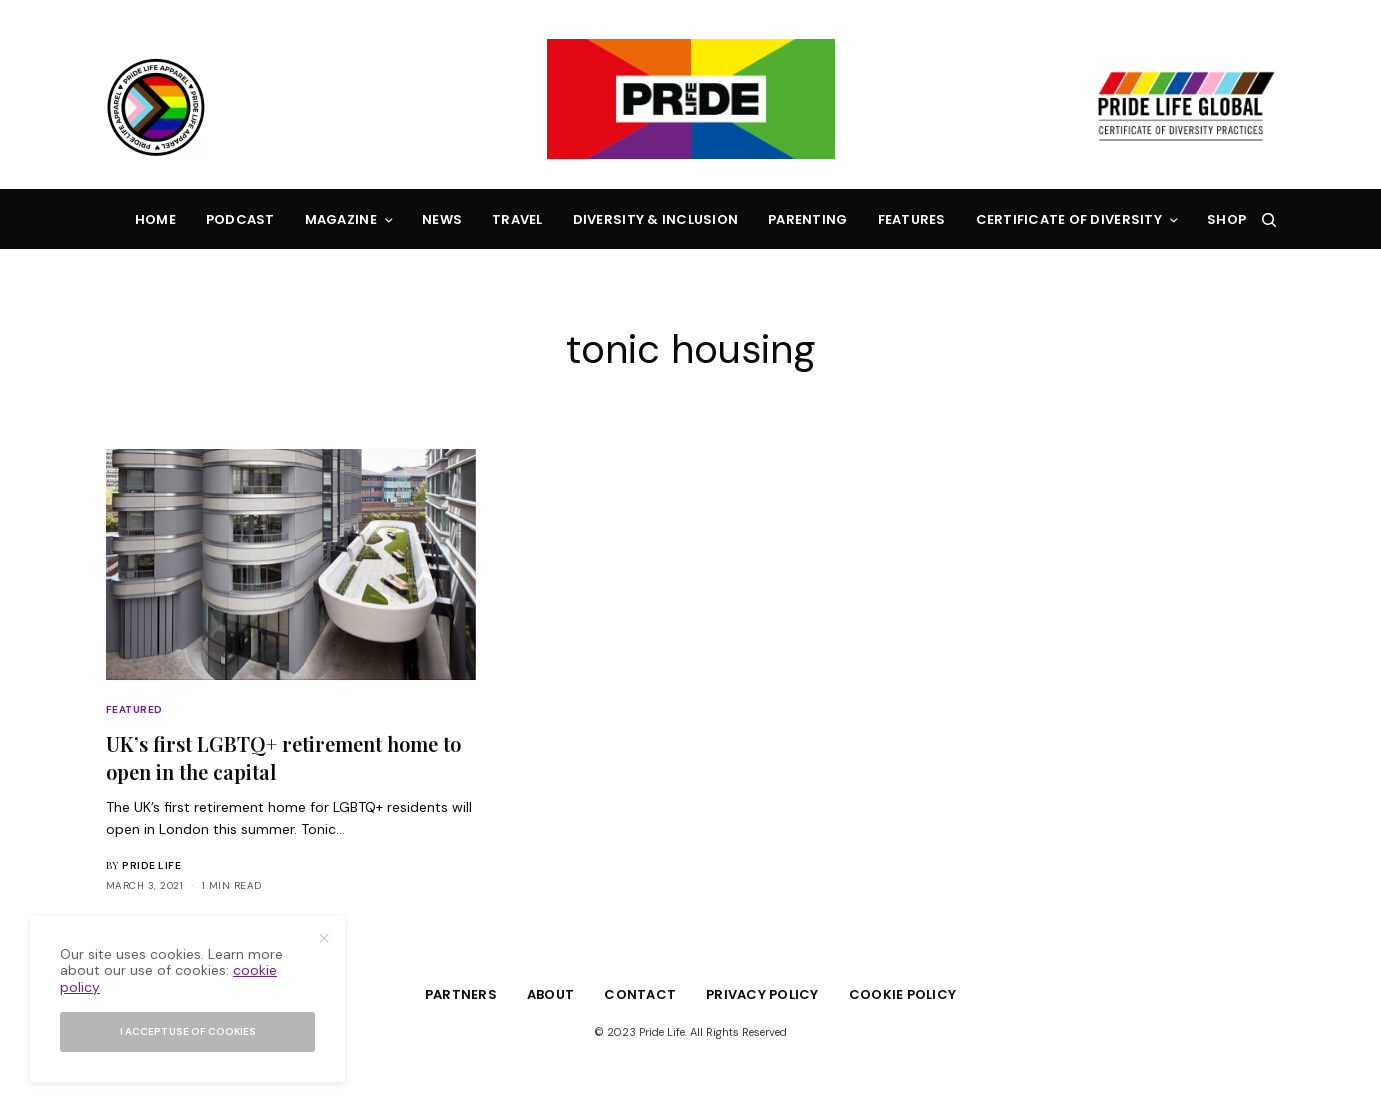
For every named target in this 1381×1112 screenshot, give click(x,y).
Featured (134, 709)
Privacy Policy (762, 994)
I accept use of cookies (188, 1031)
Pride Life (151, 865)
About (550, 994)
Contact (640, 994)
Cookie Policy (902, 994)
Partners (461, 994)
